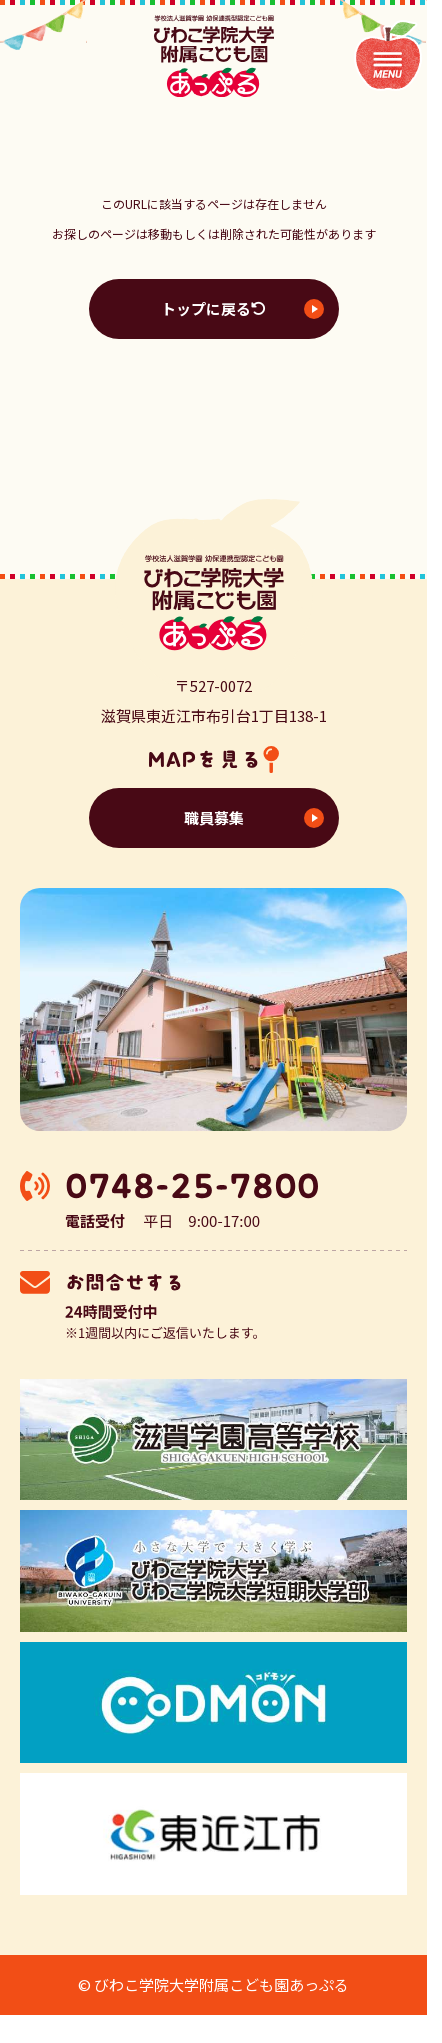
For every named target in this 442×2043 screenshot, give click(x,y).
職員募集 (214, 817)
